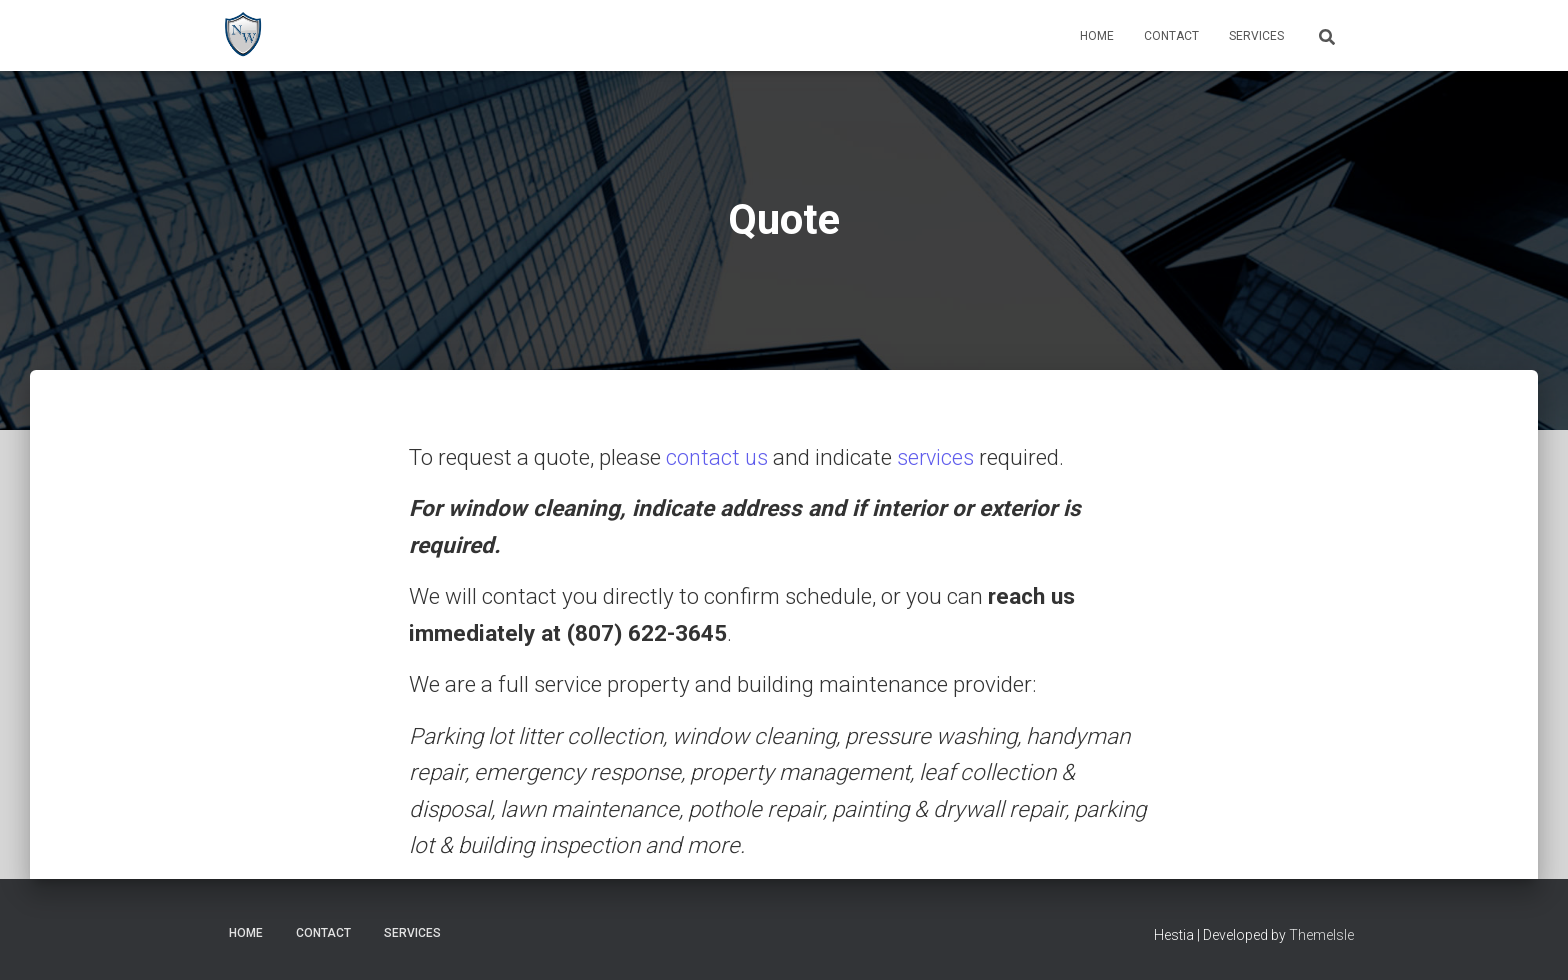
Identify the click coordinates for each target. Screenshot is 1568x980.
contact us (718, 457)
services (938, 457)
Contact (1171, 36)
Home (1097, 36)
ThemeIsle (1321, 935)
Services (1256, 36)
